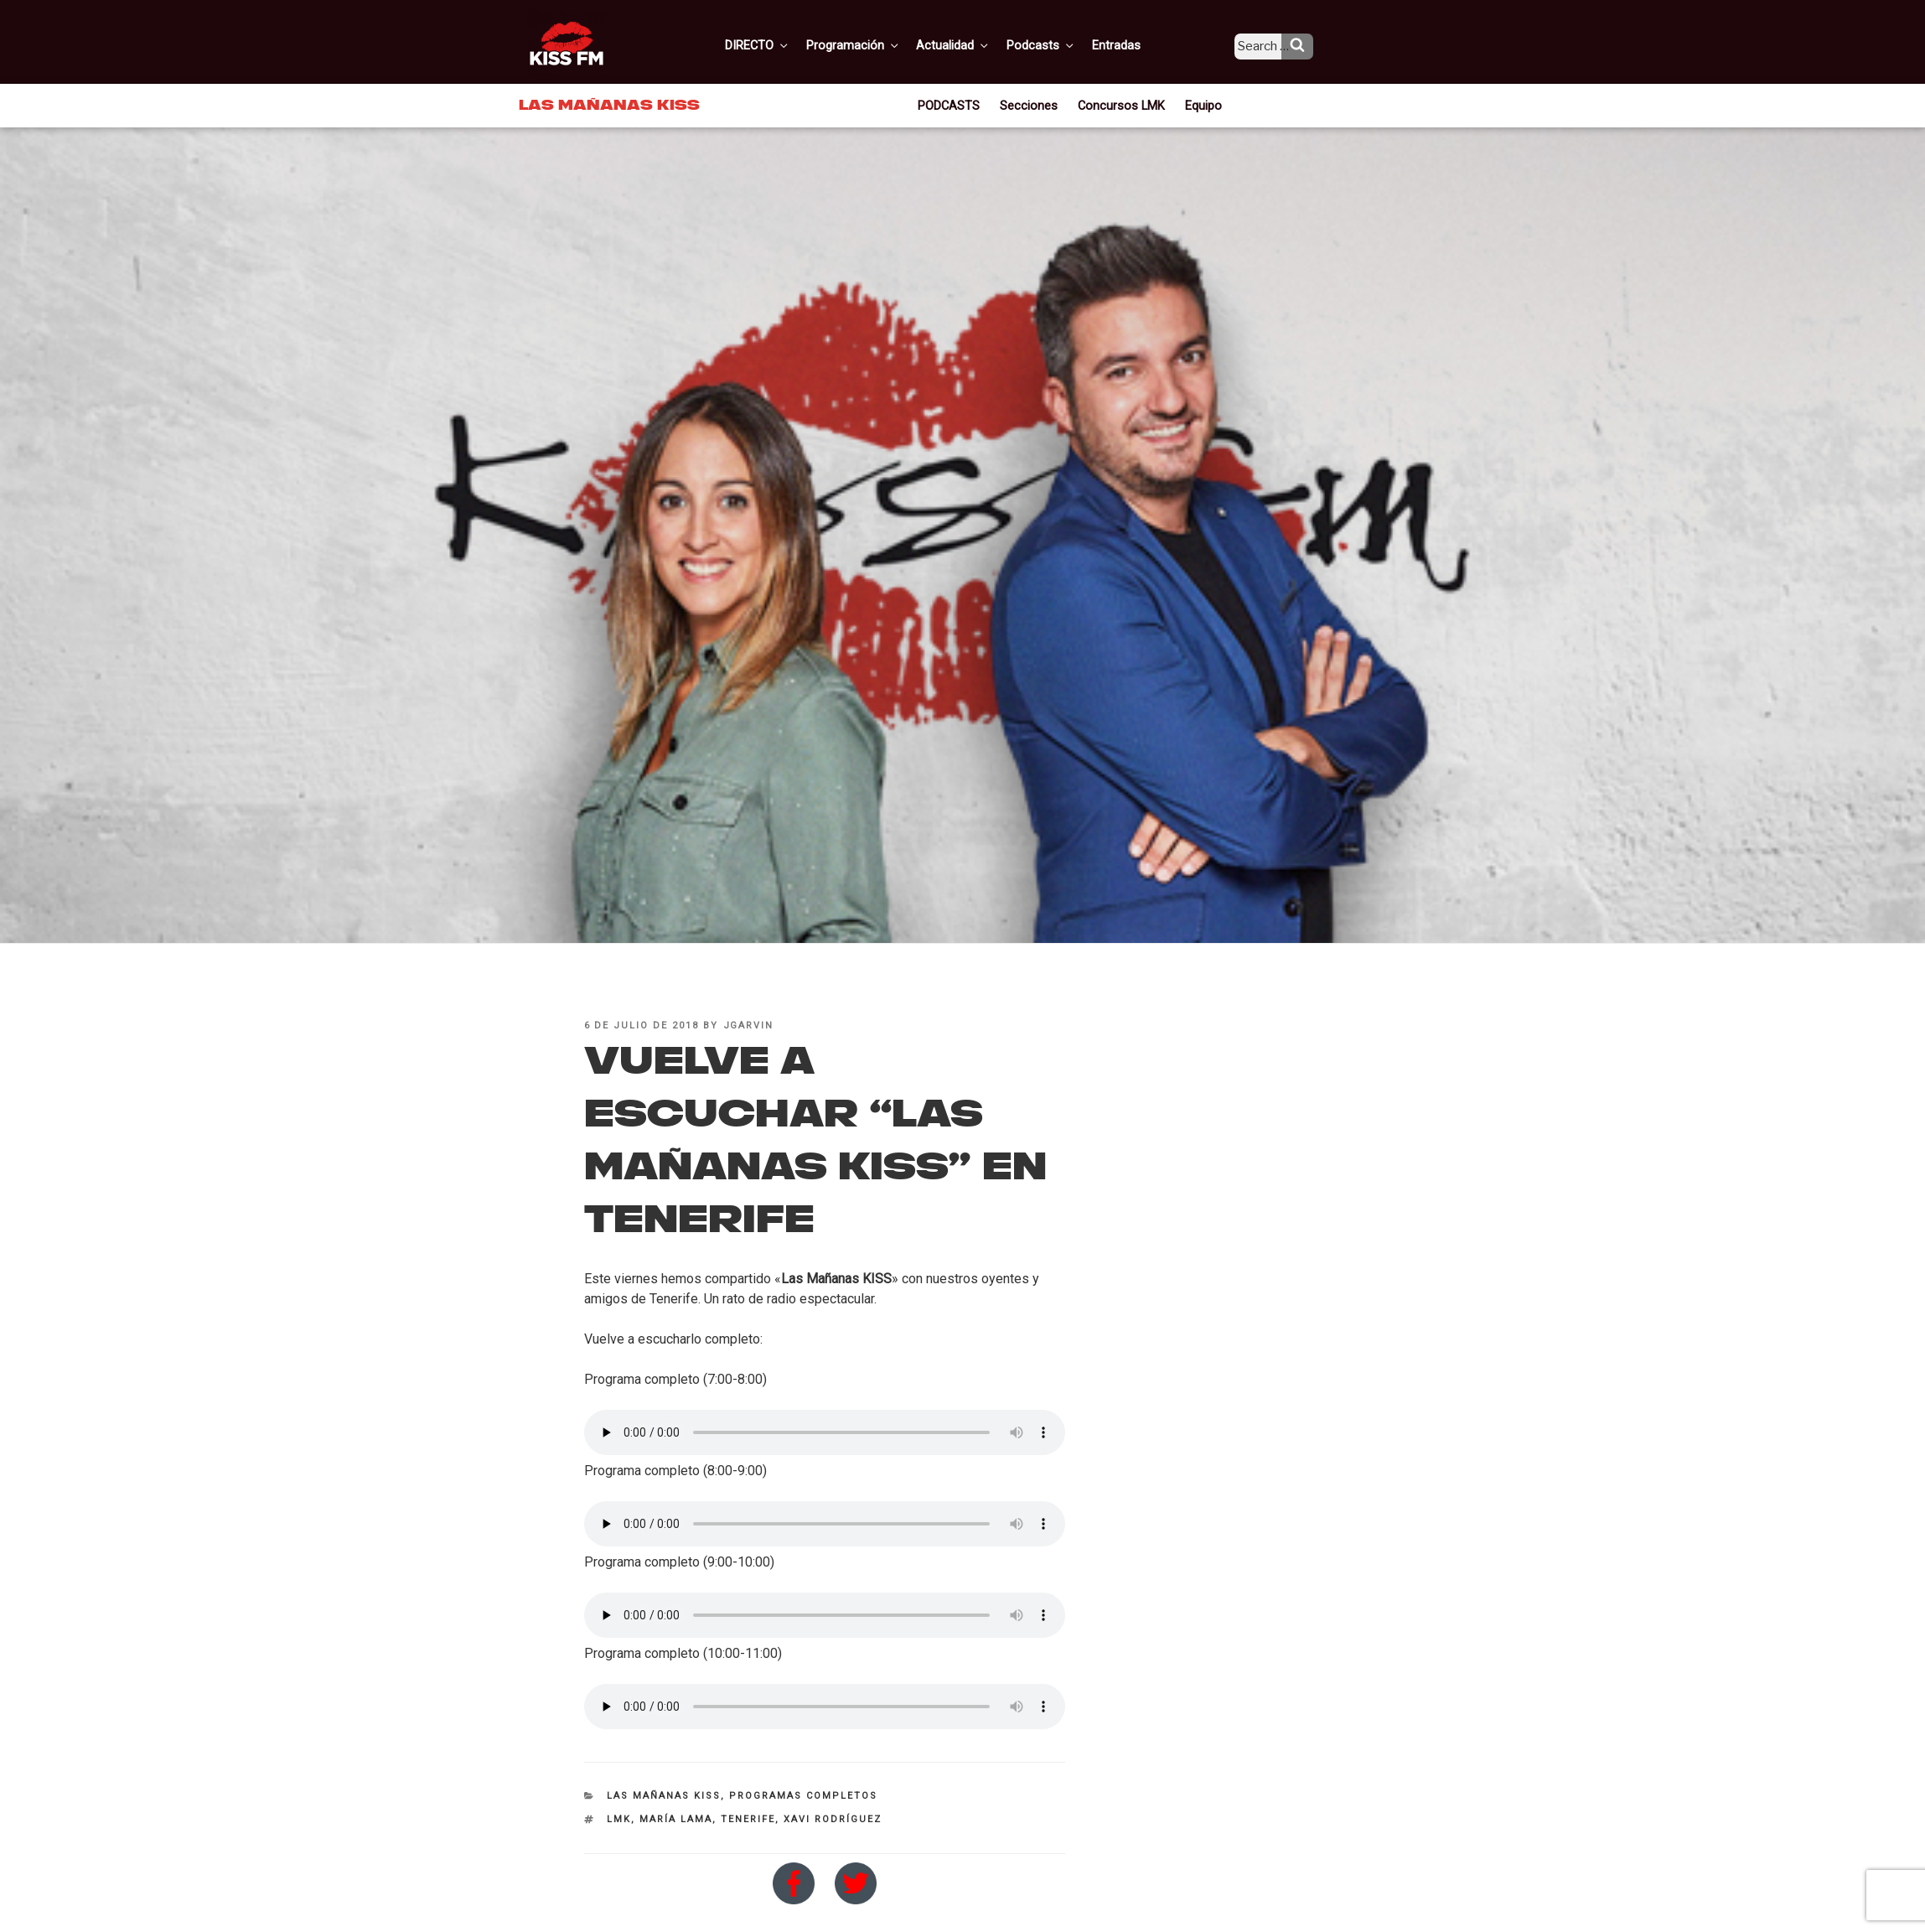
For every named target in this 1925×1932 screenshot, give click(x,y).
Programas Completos (803, 1795)
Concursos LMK (1120, 104)
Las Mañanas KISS (664, 1795)
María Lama (675, 1819)
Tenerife (748, 1819)
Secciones (1033, 104)
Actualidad (973, 44)
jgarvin (748, 1025)
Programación (876, 44)
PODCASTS (955, 104)
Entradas (1129, 44)
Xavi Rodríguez (833, 1819)
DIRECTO (783, 44)
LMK (619, 1819)
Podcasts (1057, 44)
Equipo (1198, 104)
